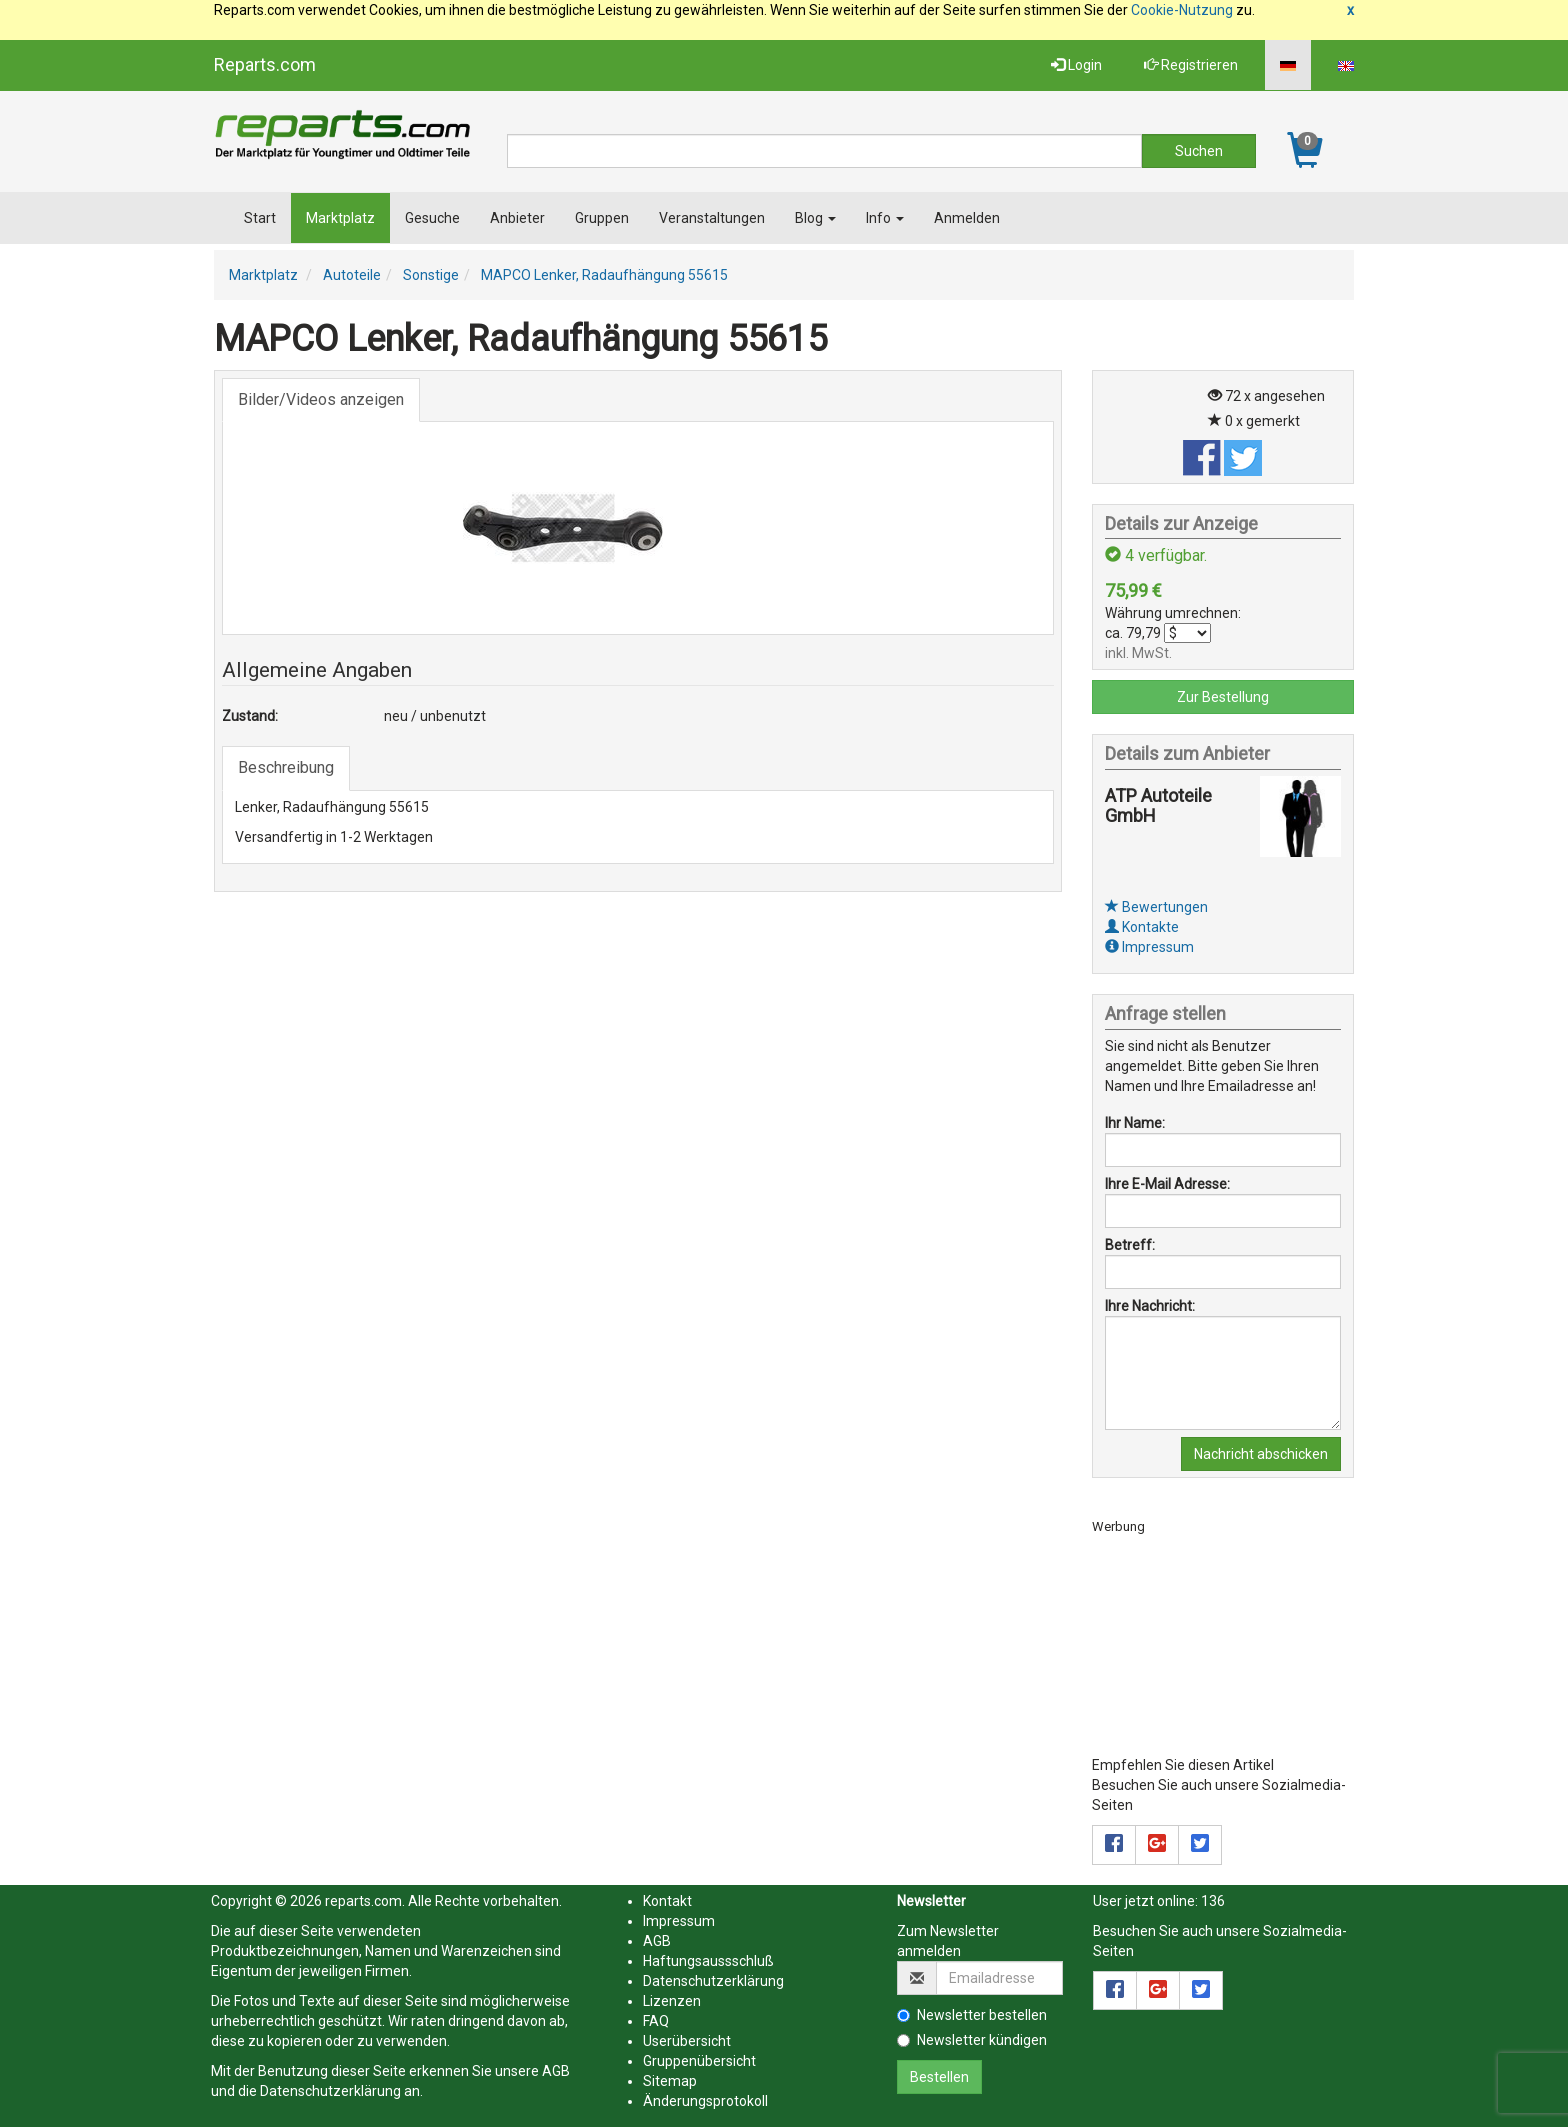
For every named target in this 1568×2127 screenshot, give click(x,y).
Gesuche (432, 218)
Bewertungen (1156, 907)
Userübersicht (687, 2041)
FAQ (656, 2021)
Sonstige (431, 275)
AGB (556, 2071)
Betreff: (1130, 1245)
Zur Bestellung (1223, 697)
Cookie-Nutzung (1182, 10)
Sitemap (670, 2081)
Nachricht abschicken (1261, 1454)
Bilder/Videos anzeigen (321, 399)
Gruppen (602, 218)
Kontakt (667, 1901)
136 (1213, 1901)
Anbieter (517, 218)
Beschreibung (286, 767)
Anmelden (967, 218)
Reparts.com (265, 64)
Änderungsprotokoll (705, 2101)
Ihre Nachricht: (1150, 1306)
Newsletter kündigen (972, 2040)
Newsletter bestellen (972, 2015)
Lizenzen (672, 2001)
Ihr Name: (1135, 1123)
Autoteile (352, 275)
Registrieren (1191, 65)
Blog (815, 218)
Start (260, 218)
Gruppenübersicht (699, 2061)
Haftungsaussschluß (708, 1961)
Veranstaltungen (712, 218)
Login (1076, 65)
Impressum (1149, 947)
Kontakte (1142, 927)
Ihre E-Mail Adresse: (1167, 1184)
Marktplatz (340, 218)
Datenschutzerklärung (330, 2091)
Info (885, 218)
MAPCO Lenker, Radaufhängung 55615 (604, 275)
